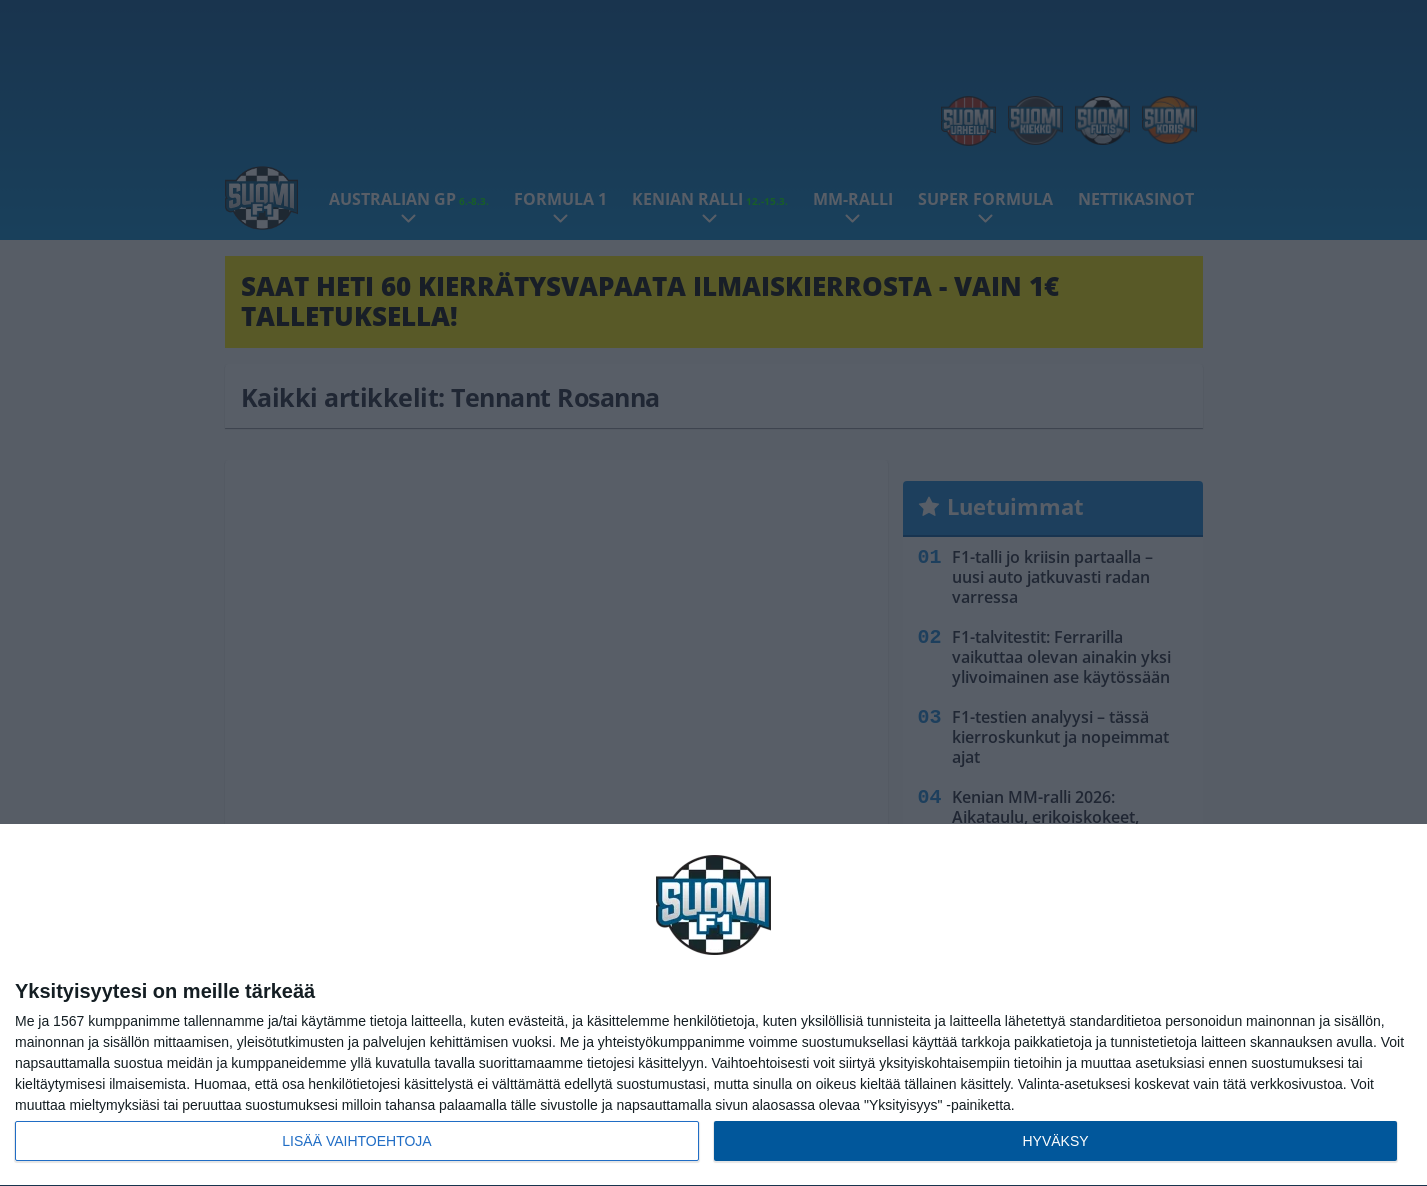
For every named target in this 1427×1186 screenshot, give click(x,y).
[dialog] (713, 1005)
